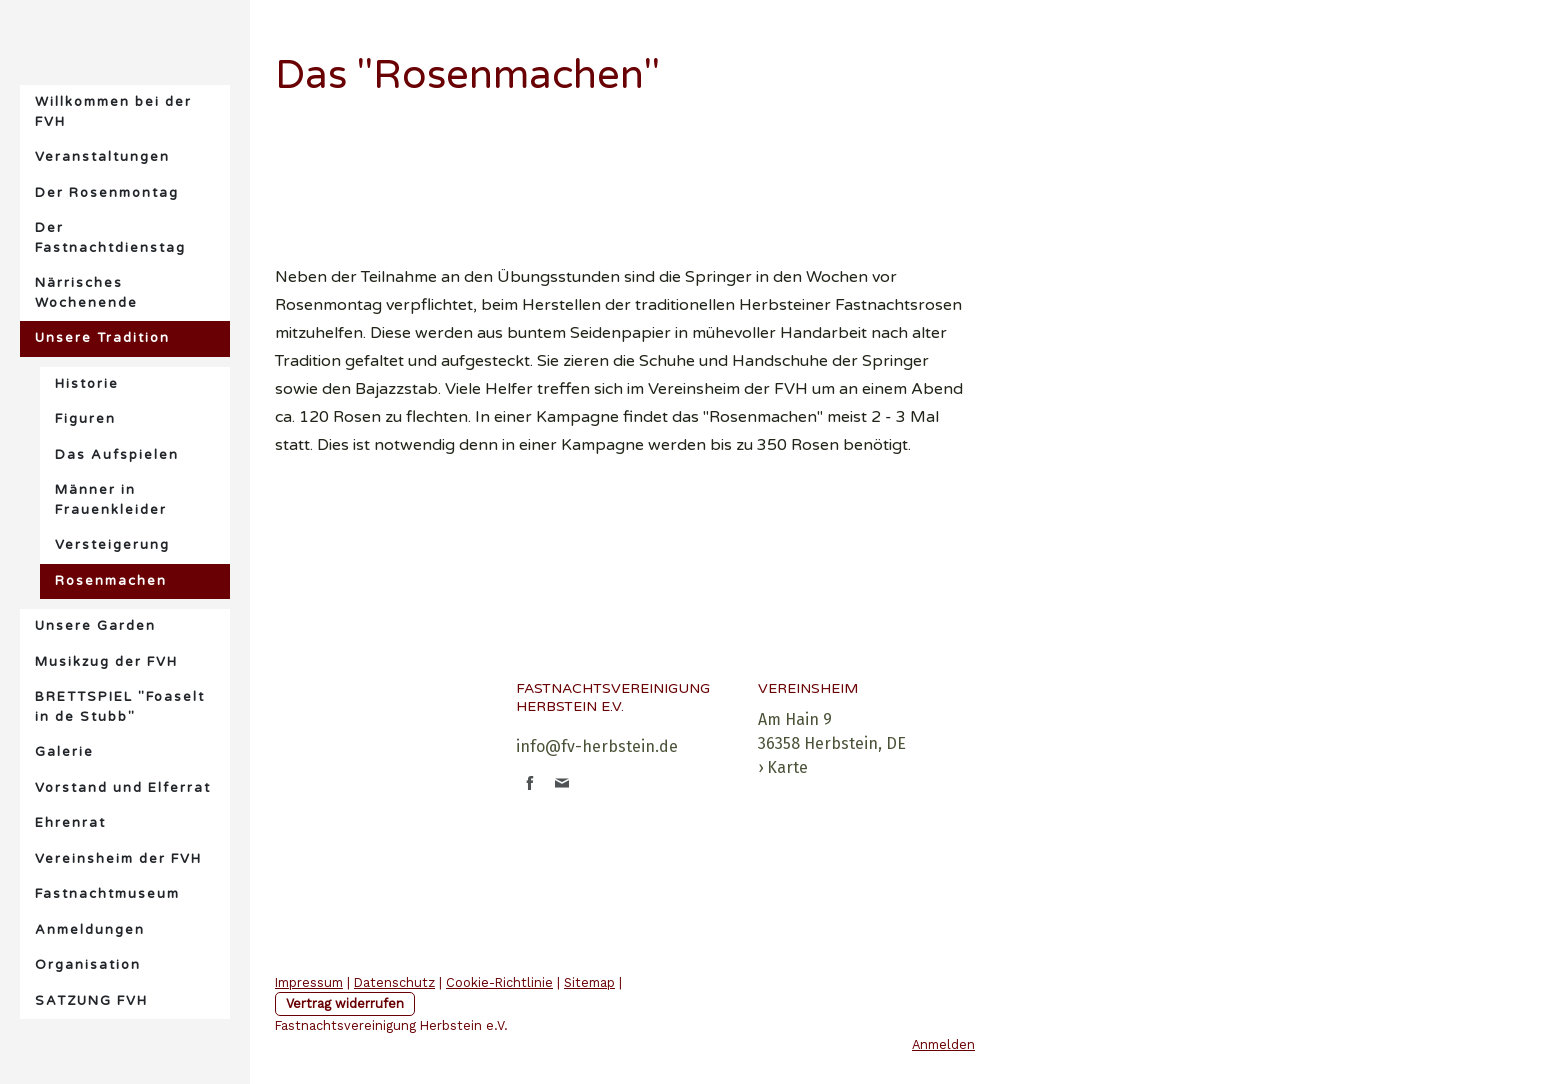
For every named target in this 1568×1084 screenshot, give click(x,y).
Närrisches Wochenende (86, 293)
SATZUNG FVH (91, 1001)
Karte (787, 767)
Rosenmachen (111, 581)
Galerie (64, 752)
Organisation (88, 965)
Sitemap (589, 982)
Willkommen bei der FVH (113, 112)
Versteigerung (112, 545)
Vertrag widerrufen (345, 1003)
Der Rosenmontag (107, 193)
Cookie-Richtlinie (499, 982)
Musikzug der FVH (106, 662)
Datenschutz (394, 982)
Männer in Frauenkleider (111, 500)
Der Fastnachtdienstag (110, 238)
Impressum (309, 982)
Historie (87, 384)
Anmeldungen (90, 930)
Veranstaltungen (102, 157)
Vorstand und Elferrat (123, 788)
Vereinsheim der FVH (118, 859)
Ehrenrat (70, 823)
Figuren (85, 419)
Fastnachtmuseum (107, 894)
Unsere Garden (95, 626)
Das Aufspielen (117, 455)
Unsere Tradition (102, 338)
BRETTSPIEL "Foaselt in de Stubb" (120, 707)
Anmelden (943, 1044)
